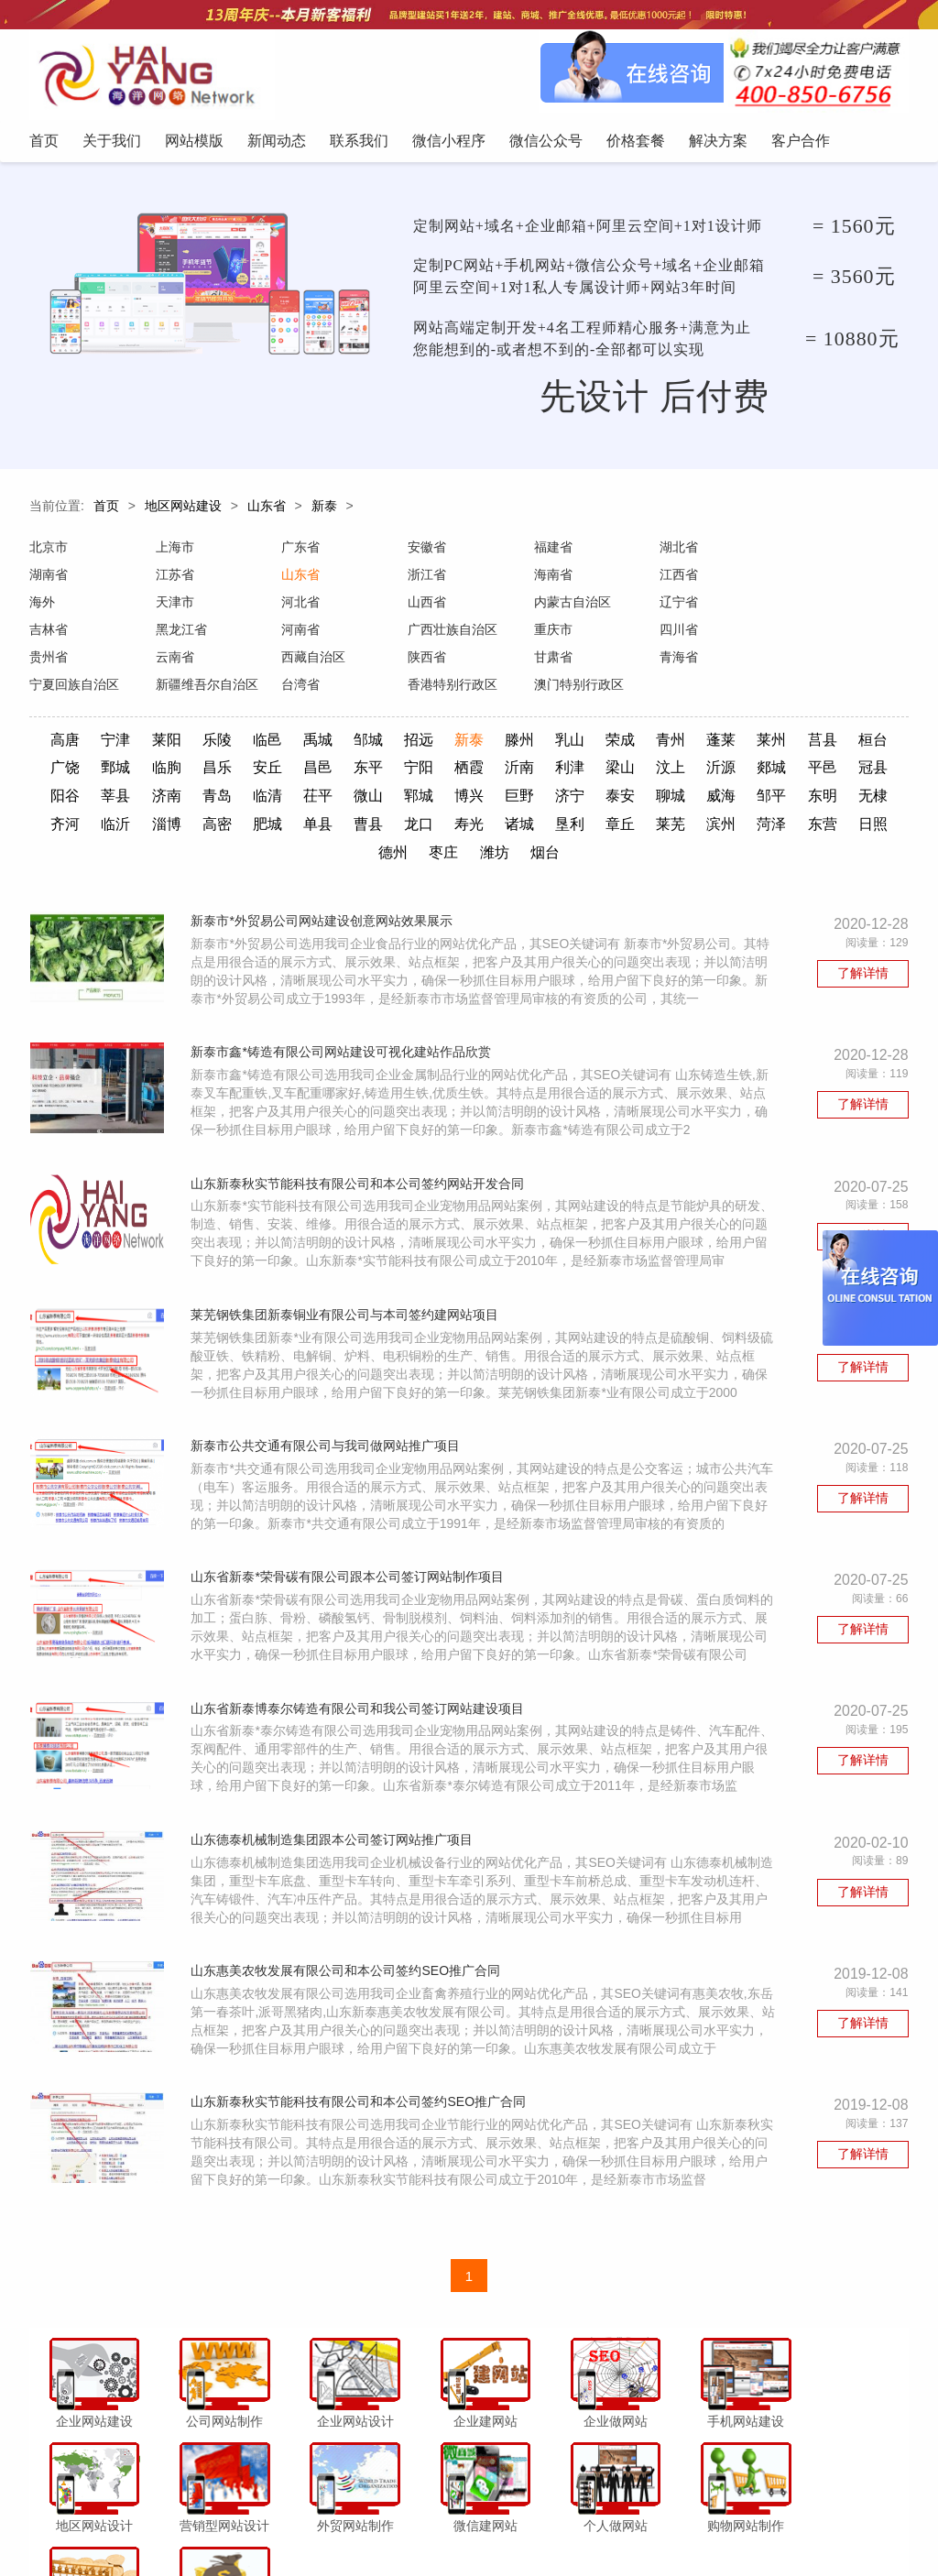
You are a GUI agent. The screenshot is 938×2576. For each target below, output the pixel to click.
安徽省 (425, 552)
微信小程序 (449, 2524)
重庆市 (174, 635)
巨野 (648, 772)
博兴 (597, 772)
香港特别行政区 (702, 662)
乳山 (597, 718)
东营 (392, 827)
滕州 (546, 718)
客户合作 (714, 2524)
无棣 (187, 800)
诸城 (699, 800)
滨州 (289, 827)
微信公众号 (523, 2524)
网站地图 (777, 2524)
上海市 (174, 552)
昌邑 (392, 745)
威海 (852, 772)
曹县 (546, 800)
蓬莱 (750, 718)
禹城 (340, 718)
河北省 (48, 607)
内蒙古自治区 (318, 607)
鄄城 (187, 745)
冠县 (136, 772)
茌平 (443, 772)
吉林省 (551, 607)
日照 (443, 827)
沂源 (801, 745)
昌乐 (289, 745)
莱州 (801, 718)
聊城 (801, 772)
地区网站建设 (183, 511)
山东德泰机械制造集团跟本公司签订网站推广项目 (335, 1826)
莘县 (238, 772)
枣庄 (546, 827)
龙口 (597, 800)
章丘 (801, 800)
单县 (494, 800)
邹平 (85, 800)
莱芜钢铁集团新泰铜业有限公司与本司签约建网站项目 (348, 1295)
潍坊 (597, 827)
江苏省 (48, 580)
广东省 (299, 552)
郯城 (852, 745)
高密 (392, 800)
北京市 (48, 552)
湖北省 (677, 552)
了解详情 (863, 949)
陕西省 (802, 635)
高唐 (85, 718)
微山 (494, 772)
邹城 (392, 718)
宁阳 (494, 745)
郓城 (546, 772)
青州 (699, 718)
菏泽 (340, 827)
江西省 (551, 580)
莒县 (852, 718)
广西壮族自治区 (74, 635)
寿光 (648, 800)
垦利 (750, 800)
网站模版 (257, 2524)
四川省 (299, 635)
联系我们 (382, 2524)
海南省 (425, 580)
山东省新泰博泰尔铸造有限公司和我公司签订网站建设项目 (361, 1693)
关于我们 (196, 2524)
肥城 (443, 800)
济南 (289, 772)
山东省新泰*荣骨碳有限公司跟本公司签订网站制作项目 (350, 1561)
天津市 (802, 580)
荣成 (648, 718)
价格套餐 (590, 2524)
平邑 (85, 772)
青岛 (340, 772)
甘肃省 (48, 662)
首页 (106, 511)
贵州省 (425, 635)
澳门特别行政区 (828, 662)
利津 (648, 745)
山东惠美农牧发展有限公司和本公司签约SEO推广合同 (349, 1959)
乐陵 (238, 718)
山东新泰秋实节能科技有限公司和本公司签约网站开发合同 (361, 1162)
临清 (392, 772)
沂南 (597, 745)
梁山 (699, 745)
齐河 (238, 800)
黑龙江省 (683, 607)
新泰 (324, 511)
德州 (494, 827)
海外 (670, 580)
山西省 (174, 607)
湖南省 (802, 552)
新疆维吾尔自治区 (457, 662)
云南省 (551, 635)
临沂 (289, 800)
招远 (443, 718)
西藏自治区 (690, 635)
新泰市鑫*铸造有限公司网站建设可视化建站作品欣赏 (344, 1029)
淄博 (340, 800)
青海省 (174, 662)
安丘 (340, 745)
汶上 (750, 745)
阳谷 (187, 772)
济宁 (699, 772)
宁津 (136, 718)
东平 (443, 745)
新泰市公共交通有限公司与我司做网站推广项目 (329, 1428)
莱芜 (852, 800)
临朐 (238, 745)
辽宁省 (425, 607)
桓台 (85, 745)
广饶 (136, 745)
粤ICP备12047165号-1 (625, 2556)
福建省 (551, 552)
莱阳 (187, 718)
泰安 (750, 772)
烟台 (648, 827)
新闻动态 (320, 2524)
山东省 (266, 511)
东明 (136, 800)
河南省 (802, 607)
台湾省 (551, 662)
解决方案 (652, 2524)
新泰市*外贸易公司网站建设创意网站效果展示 (324, 897)
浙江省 (299, 580)
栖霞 (546, 745)
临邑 (289, 718)
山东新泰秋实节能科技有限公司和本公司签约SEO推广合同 (361, 2092)
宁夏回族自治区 (325, 662)
